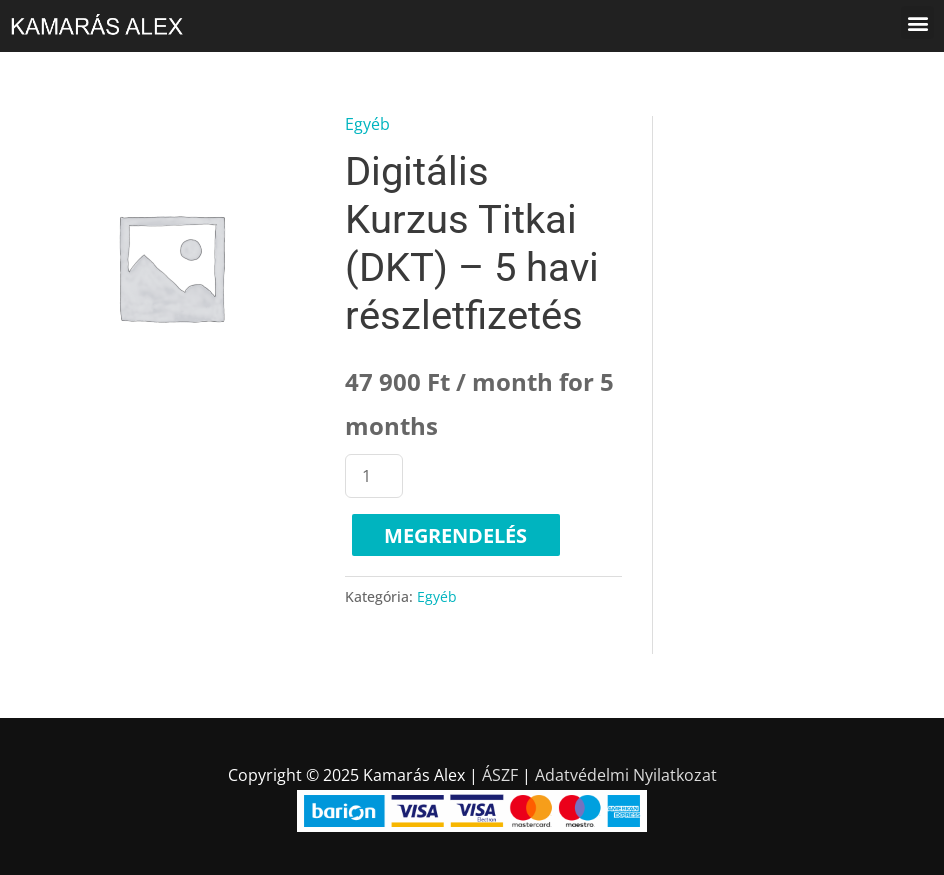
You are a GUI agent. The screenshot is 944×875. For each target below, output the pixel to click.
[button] (917, 22)
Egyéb (367, 124)
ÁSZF (500, 775)
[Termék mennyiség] (374, 476)
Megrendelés (455, 535)
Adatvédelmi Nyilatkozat (626, 775)
